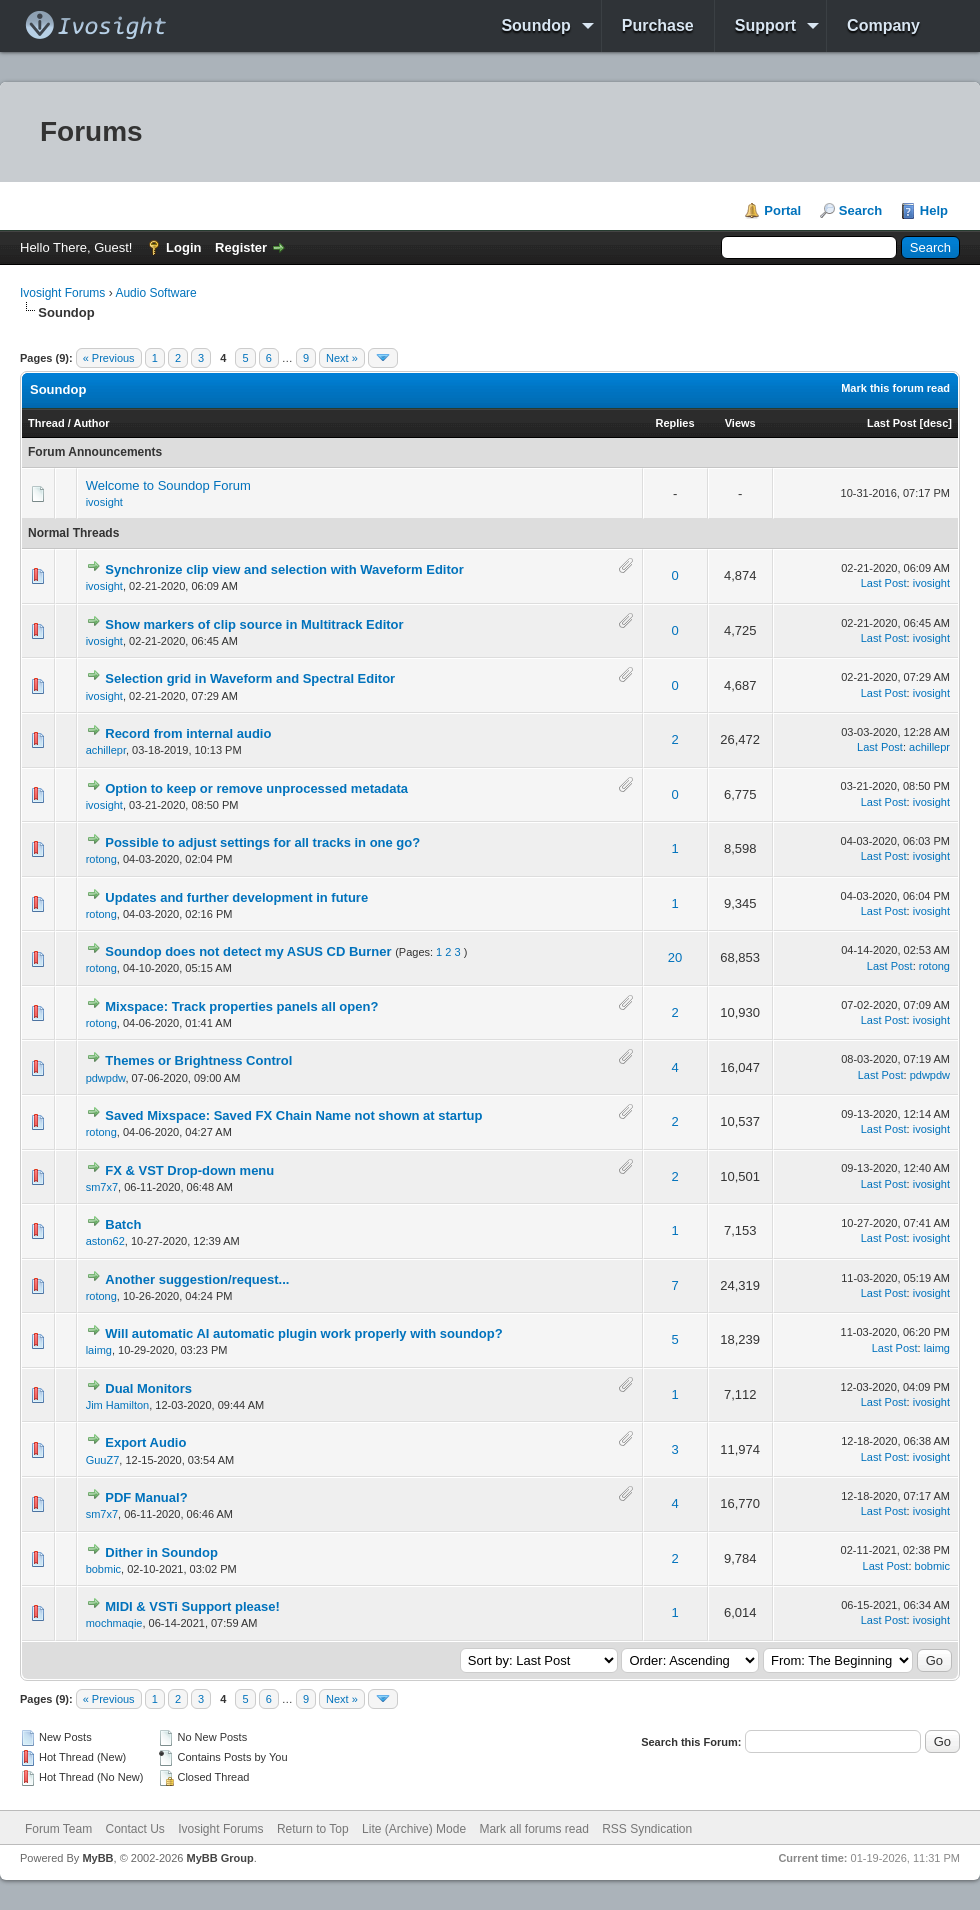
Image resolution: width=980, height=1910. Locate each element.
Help (934, 210)
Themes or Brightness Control (198, 1060)
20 (675, 957)
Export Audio (145, 1442)
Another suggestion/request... (197, 1279)
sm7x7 (102, 1187)
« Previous (109, 358)
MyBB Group (219, 1858)
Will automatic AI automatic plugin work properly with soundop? (303, 1333)
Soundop (535, 25)
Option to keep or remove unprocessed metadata (256, 788)
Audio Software (155, 293)
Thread (46, 423)
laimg (99, 1350)
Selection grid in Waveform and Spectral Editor (250, 678)
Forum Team (58, 1829)
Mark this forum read (895, 388)
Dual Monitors (148, 1388)
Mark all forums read (533, 1829)
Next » (342, 358)
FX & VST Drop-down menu (189, 1170)
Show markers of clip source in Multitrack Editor (254, 624)
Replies (674, 423)
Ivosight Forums (62, 293)
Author (91, 423)
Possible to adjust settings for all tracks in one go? (262, 842)
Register (241, 247)
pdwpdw (106, 1078)
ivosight (104, 502)
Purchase (658, 25)
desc (935, 423)
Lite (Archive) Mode (414, 1829)
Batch (123, 1224)
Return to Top (313, 1829)
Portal (782, 210)
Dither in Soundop (161, 1552)
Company (883, 25)
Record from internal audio (188, 733)
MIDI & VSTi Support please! (192, 1606)
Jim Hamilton (118, 1405)
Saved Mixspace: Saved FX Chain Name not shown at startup (293, 1115)
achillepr (106, 750)
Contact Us (134, 1829)
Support (765, 25)
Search (860, 210)
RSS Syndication (647, 1829)
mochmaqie (114, 1623)
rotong (101, 859)
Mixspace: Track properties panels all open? (241, 1006)
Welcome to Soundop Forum (168, 485)
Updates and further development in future (236, 897)
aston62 (105, 1241)
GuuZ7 (103, 1460)
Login (183, 247)
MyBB (97, 1858)
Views (740, 423)
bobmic (103, 1569)
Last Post (892, 423)
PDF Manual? (146, 1497)
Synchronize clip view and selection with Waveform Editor (284, 569)
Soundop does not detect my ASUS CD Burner (248, 951)
